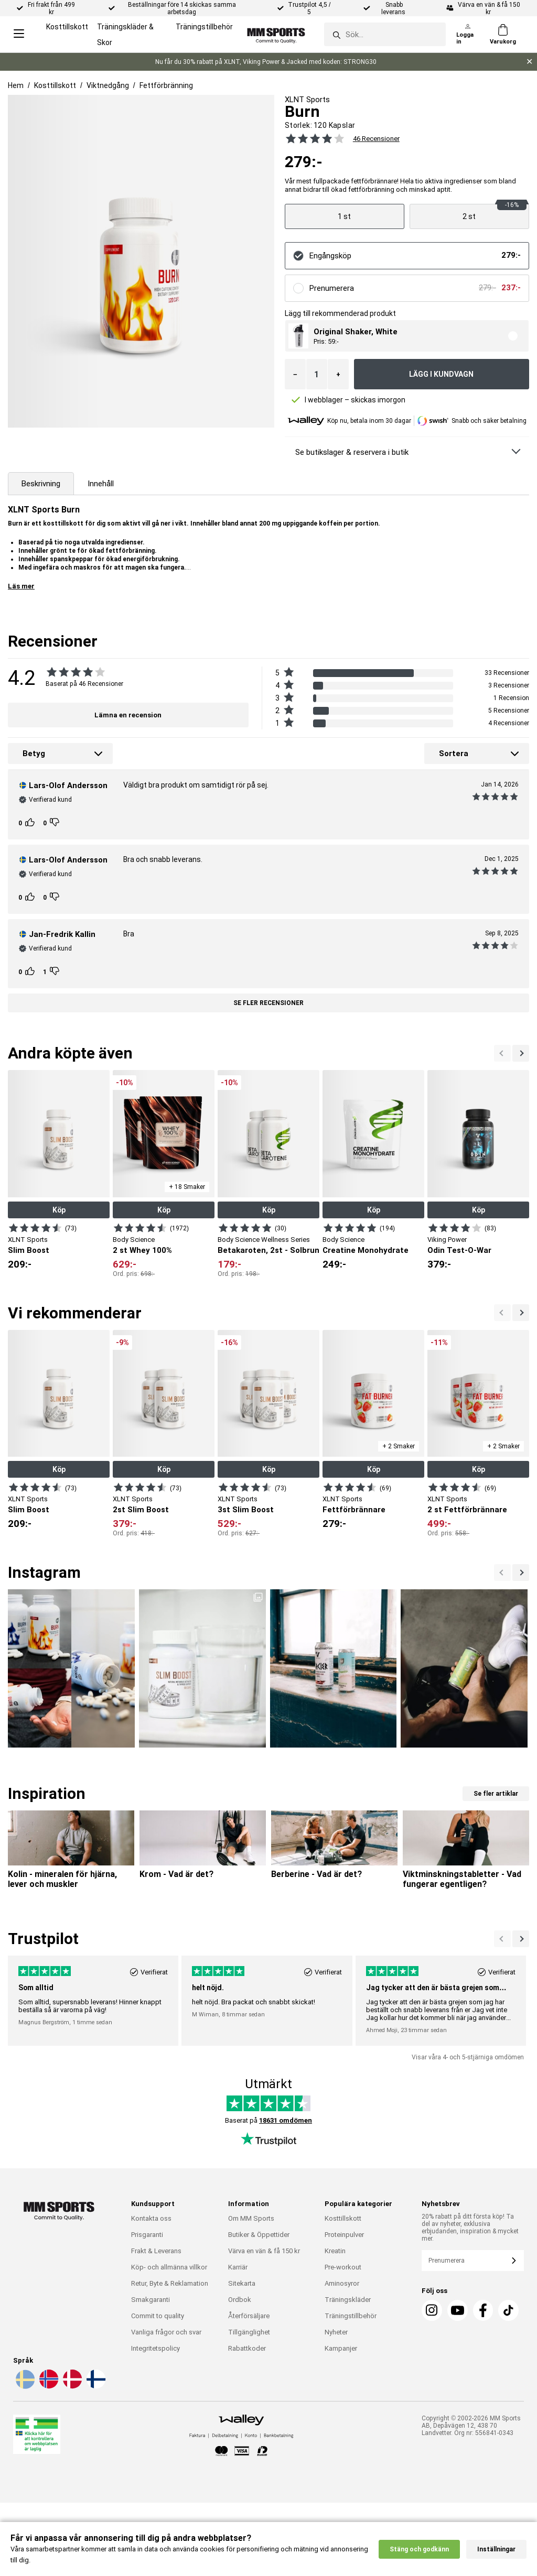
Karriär (238, 2267)
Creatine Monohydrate (366, 1250)
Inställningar (496, 2549)
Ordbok (239, 2300)
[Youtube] (457, 2310)
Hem (16, 85)
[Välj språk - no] (48, 2387)
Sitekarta (241, 2283)
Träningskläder (348, 2300)
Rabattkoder (247, 2348)
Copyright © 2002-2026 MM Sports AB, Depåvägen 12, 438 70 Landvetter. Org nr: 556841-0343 (471, 2426)
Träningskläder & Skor (125, 35)
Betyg (34, 753)
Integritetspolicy (155, 2348)
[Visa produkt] (344, 216)
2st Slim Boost (141, 1509)
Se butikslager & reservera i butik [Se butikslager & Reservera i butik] (352, 452)
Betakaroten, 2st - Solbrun (268, 1250)
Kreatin (335, 2251)
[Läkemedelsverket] (36, 2436)
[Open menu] (18, 34)
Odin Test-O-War (459, 1250)
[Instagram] (432, 2310)
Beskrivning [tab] (41, 483)
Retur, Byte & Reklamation (169, 2283)
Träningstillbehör (204, 27)
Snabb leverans (394, 8)
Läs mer (21, 586)
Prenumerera (331, 288)
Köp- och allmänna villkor (169, 2267)
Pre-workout (343, 2267)
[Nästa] (502, 1053)
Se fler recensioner (268, 1003)
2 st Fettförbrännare (467, 1509)
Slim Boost (28, 1250)
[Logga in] (467, 34)
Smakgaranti (150, 2300)
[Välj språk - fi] (95, 2387)
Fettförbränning (166, 85)
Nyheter (336, 2332)
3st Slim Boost (246, 1509)
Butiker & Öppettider (258, 2235)
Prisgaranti (147, 2235)
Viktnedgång (108, 85)
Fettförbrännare (354, 1509)
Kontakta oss (151, 2218)
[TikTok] (508, 2310)
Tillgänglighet (249, 2332)
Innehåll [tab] (101, 483)
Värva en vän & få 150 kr (264, 2251)
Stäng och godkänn (419, 2549)
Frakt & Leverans (156, 2251)
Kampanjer (341, 2348)
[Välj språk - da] (71, 2387)
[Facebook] (483, 2310)
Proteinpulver (344, 2235)
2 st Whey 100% (142, 1250)
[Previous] (520, 1053)
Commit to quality (157, 2316)
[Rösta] (31, 823)
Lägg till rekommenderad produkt (340, 313)
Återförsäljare (249, 2316)
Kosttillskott (67, 27)
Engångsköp (330, 255)
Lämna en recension (128, 715)
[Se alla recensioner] (309, 138)
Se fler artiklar (496, 1793)
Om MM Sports (251, 2218)
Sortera (453, 753)
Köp (59, 1210)
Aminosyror (342, 2283)
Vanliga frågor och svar (166, 2332)
